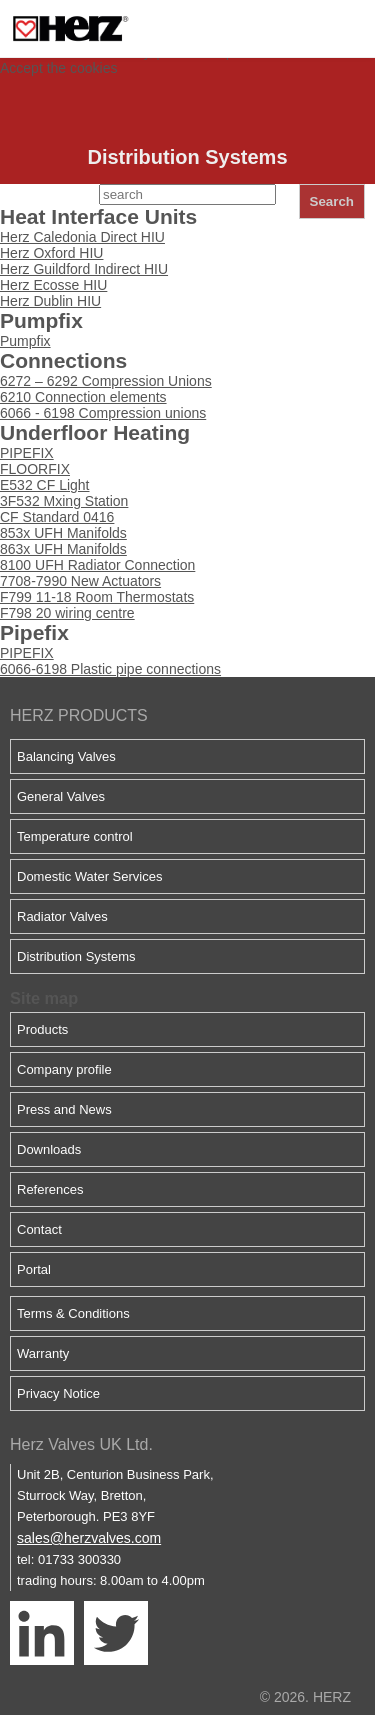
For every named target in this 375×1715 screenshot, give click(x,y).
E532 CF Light (45, 485)
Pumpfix (25, 341)
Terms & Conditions (73, 1313)
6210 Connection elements (83, 397)
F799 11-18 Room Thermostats (97, 597)
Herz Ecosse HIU (53, 285)
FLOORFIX (35, 469)
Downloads (49, 1149)
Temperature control (75, 836)
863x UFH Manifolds (63, 549)
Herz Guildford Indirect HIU (84, 269)
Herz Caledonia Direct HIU (82, 237)
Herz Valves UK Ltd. (81, 1444)
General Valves (61, 796)
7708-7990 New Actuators (80, 581)
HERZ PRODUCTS (79, 715)
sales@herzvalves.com (89, 1538)
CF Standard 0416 (57, 517)
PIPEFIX (27, 453)
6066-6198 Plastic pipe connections (110, 669)
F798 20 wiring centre (67, 613)
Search (332, 201)
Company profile (64, 1069)
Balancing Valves (66, 756)
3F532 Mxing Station (64, 501)
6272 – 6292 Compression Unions (106, 381)
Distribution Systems (76, 956)
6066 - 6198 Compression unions (103, 413)
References (50, 1189)
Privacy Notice (58, 1393)
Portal (34, 1269)
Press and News (64, 1109)
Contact (39, 1229)
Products (42, 1029)
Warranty (43, 1353)
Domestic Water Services (89, 876)
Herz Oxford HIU (51, 253)
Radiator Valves (62, 916)
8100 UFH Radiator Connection (97, 565)
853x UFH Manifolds (63, 533)
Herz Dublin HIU (50, 301)
